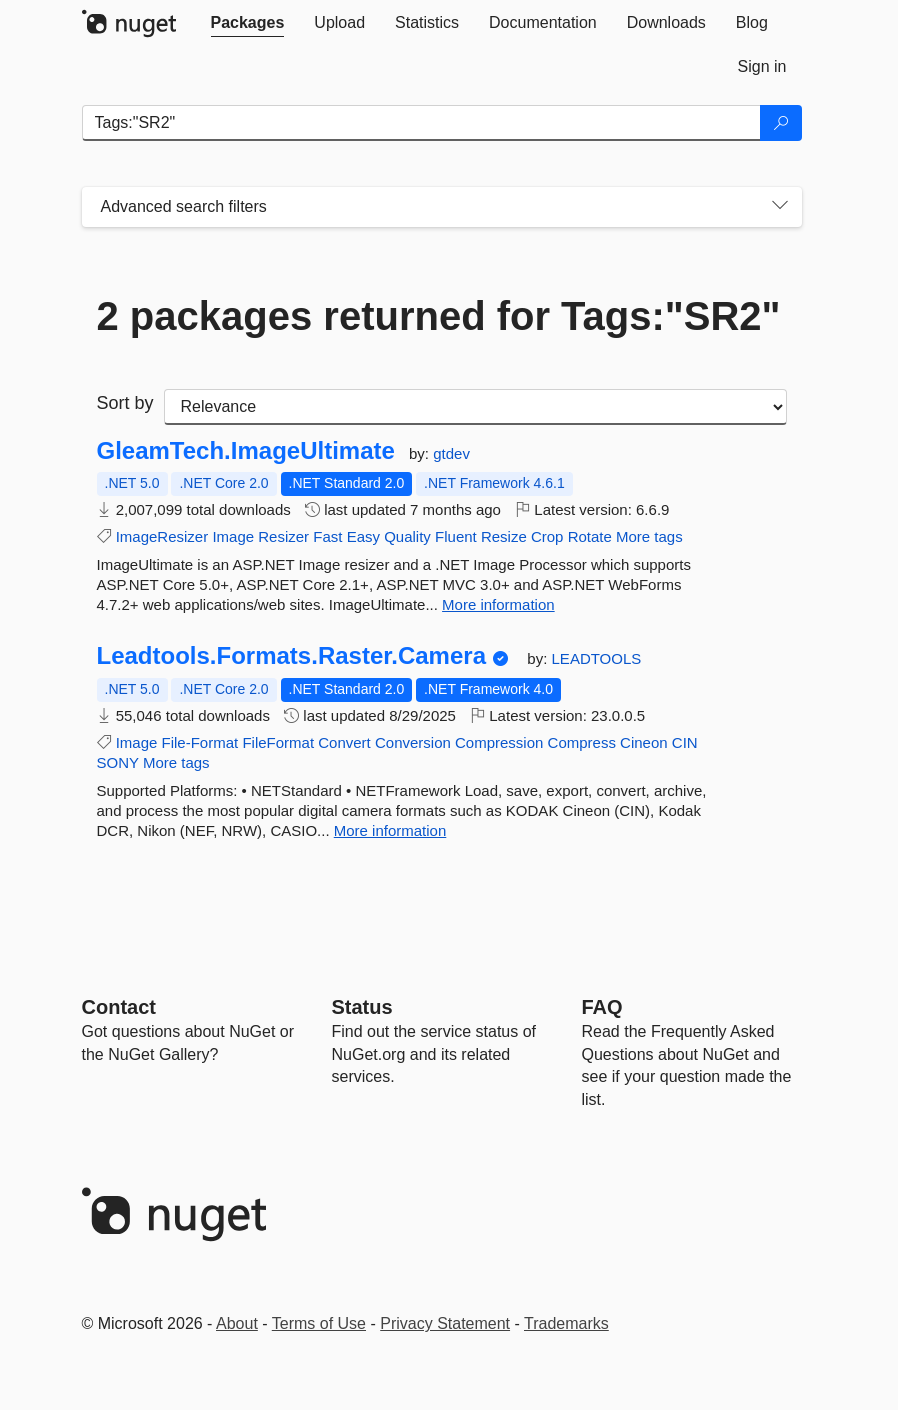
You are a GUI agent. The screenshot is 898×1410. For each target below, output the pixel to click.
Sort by (125, 403)
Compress (582, 742)
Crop (547, 536)
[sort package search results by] (475, 407)
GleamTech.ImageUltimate (246, 451)
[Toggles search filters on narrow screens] (780, 207)
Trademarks (566, 1323)
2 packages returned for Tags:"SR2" (439, 316)
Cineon (644, 742)
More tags (649, 536)
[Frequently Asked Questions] (602, 1007)
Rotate (590, 536)
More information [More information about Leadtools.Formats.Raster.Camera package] (390, 830)
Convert (344, 742)
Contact (119, 1007)
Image (233, 536)
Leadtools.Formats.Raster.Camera (292, 656)
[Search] (781, 123)
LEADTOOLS (597, 658)
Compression (499, 742)
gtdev (451, 453)
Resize (504, 536)
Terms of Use (319, 1323)
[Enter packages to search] (421, 123)
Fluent (456, 536)
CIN (685, 742)
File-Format (200, 742)
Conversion (413, 742)
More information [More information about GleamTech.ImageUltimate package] (498, 604)
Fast (327, 536)
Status (362, 1007)
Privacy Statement (445, 1323)
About (237, 1323)
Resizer (283, 536)
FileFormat (278, 742)
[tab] (248, 23)
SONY (118, 762)
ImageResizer (162, 536)
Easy (363, 536)
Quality (407, 536)
